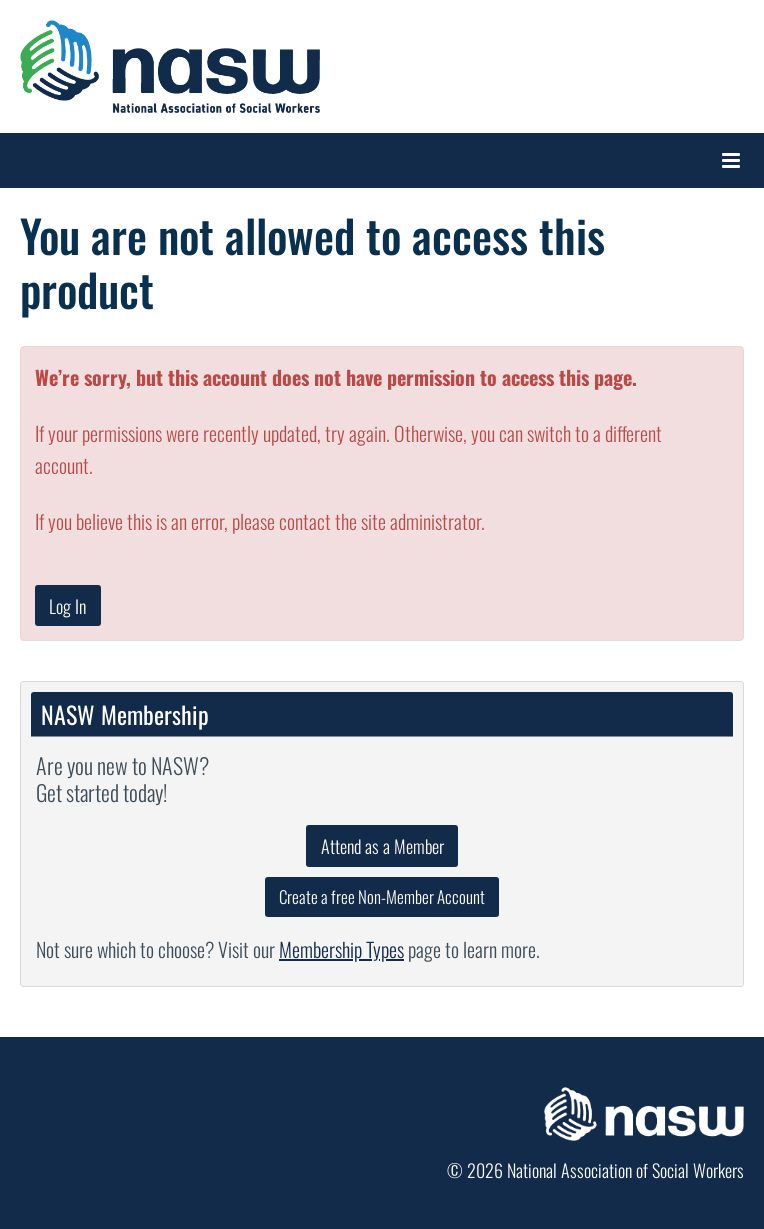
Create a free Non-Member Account (382, 896)
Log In (67, 606)
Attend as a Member (382, 846)
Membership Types (341, 949)
